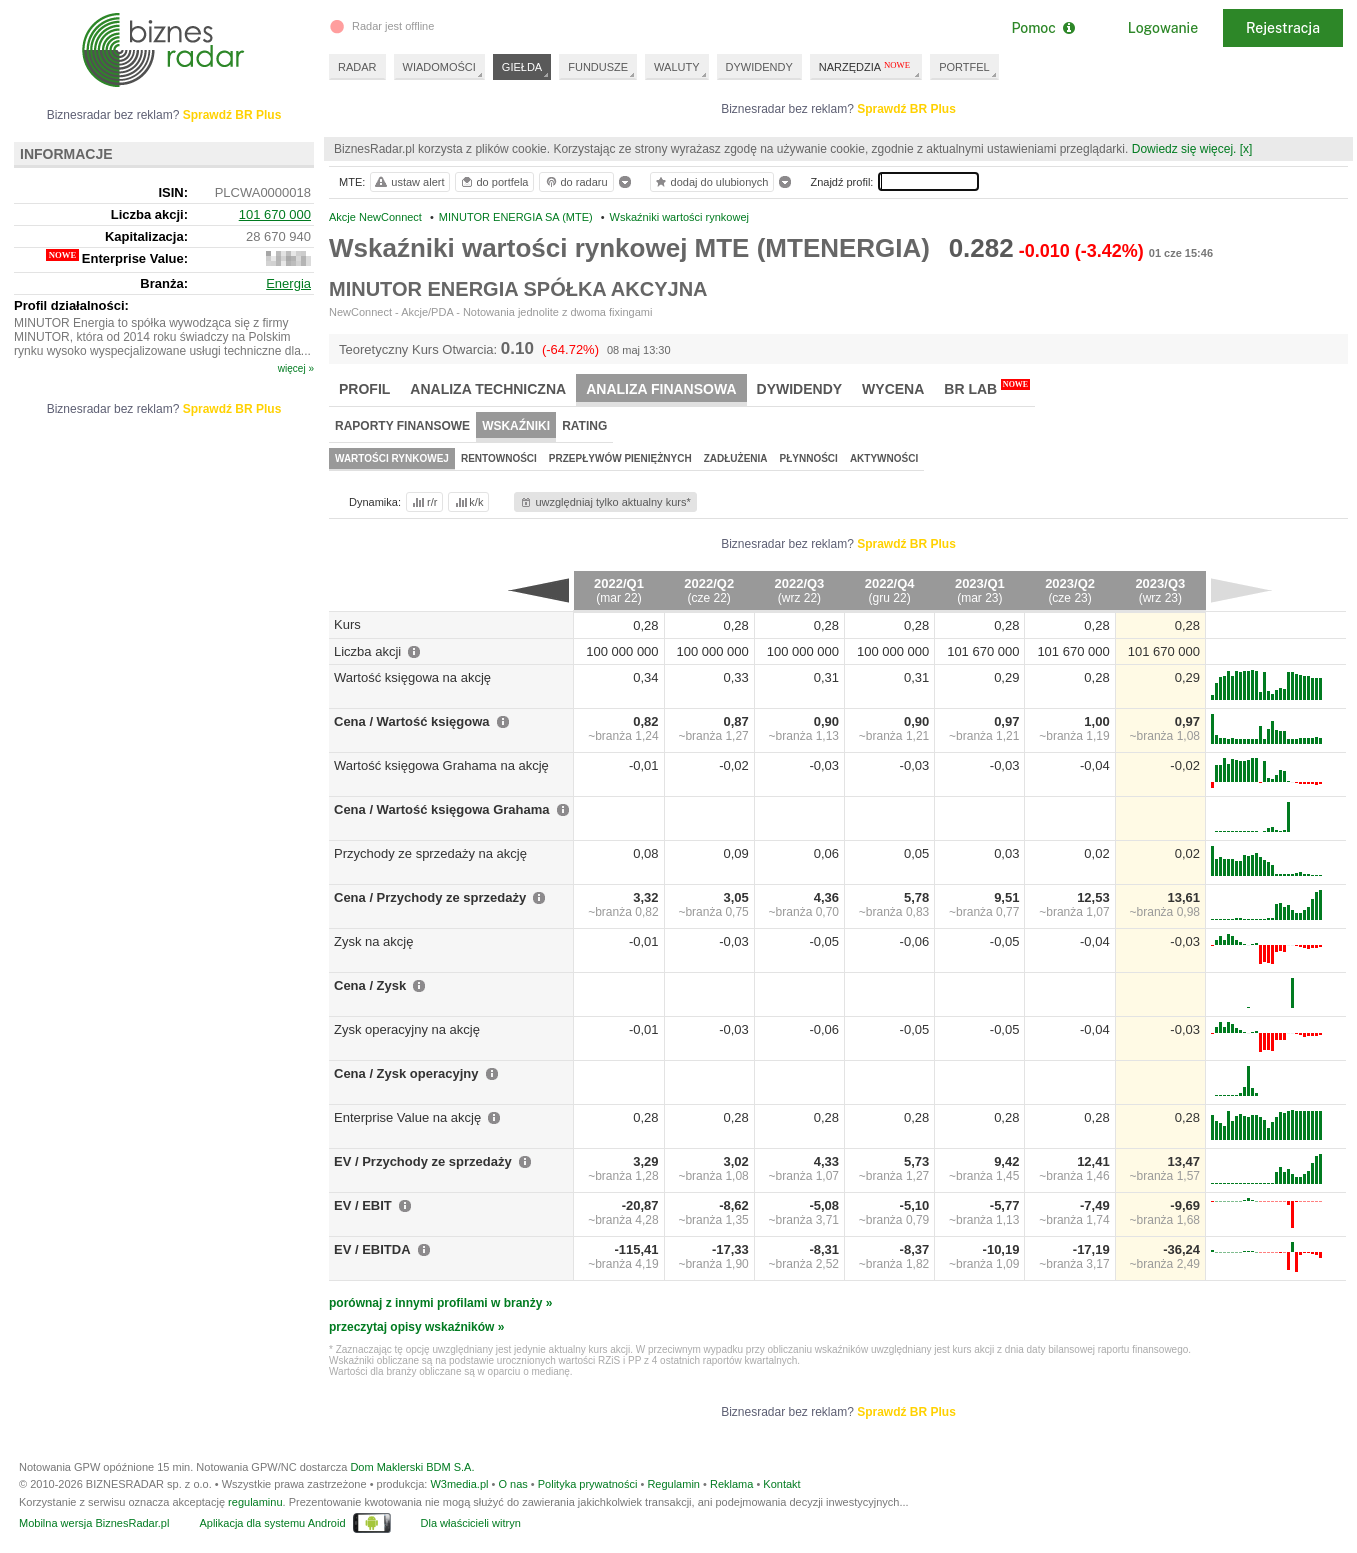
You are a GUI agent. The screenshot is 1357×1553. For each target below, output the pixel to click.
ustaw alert (408, 182)
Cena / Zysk (370, 985)
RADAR (357, 67)
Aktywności (884, 458)
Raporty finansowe (402, 426)
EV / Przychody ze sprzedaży (423, 1161)
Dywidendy (800, 389)
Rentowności (499, 458)
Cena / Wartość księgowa (412, 721)
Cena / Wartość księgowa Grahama (442, 809)
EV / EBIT (363, 1205)
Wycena (893, 389)
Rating (584, 426)
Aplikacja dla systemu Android (272, 1523)
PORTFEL (964, 67)
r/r (423, 502)
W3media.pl (459, 1484)
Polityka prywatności (588, 1484)
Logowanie (1163, 28)
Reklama (731, 1484)
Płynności (809, 458)
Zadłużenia (736, 458)
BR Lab (987, 388)
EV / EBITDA (372, 1249)
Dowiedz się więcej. (1184, 149)
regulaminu (255, 1502)
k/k (468, 502)
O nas (512, 1484)
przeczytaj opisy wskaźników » (416, 1327)
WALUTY (676, 67)
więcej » (296, 368)
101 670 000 (275, 214)
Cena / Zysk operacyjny (406, 1073)
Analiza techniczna (488, 389)
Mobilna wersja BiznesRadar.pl (94, 1523)
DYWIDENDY (759, 67)
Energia (288, 283)
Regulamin (673, 1484)
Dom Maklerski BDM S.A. (412, 1467)
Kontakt (781, 1484)
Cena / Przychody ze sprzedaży (430, 897)
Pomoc (1042, 28)
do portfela (494, 182)
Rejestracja (1283, 28)
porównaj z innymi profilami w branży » (440, 1303)
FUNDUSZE (598, 67)
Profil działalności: (71, 305)
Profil (364, 389)
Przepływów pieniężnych (620, 458)
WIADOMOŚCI (439, 67)
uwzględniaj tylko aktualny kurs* (604, 502)
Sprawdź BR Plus (906, 109)
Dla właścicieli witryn (471, 1523)
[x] (1246, 149)
